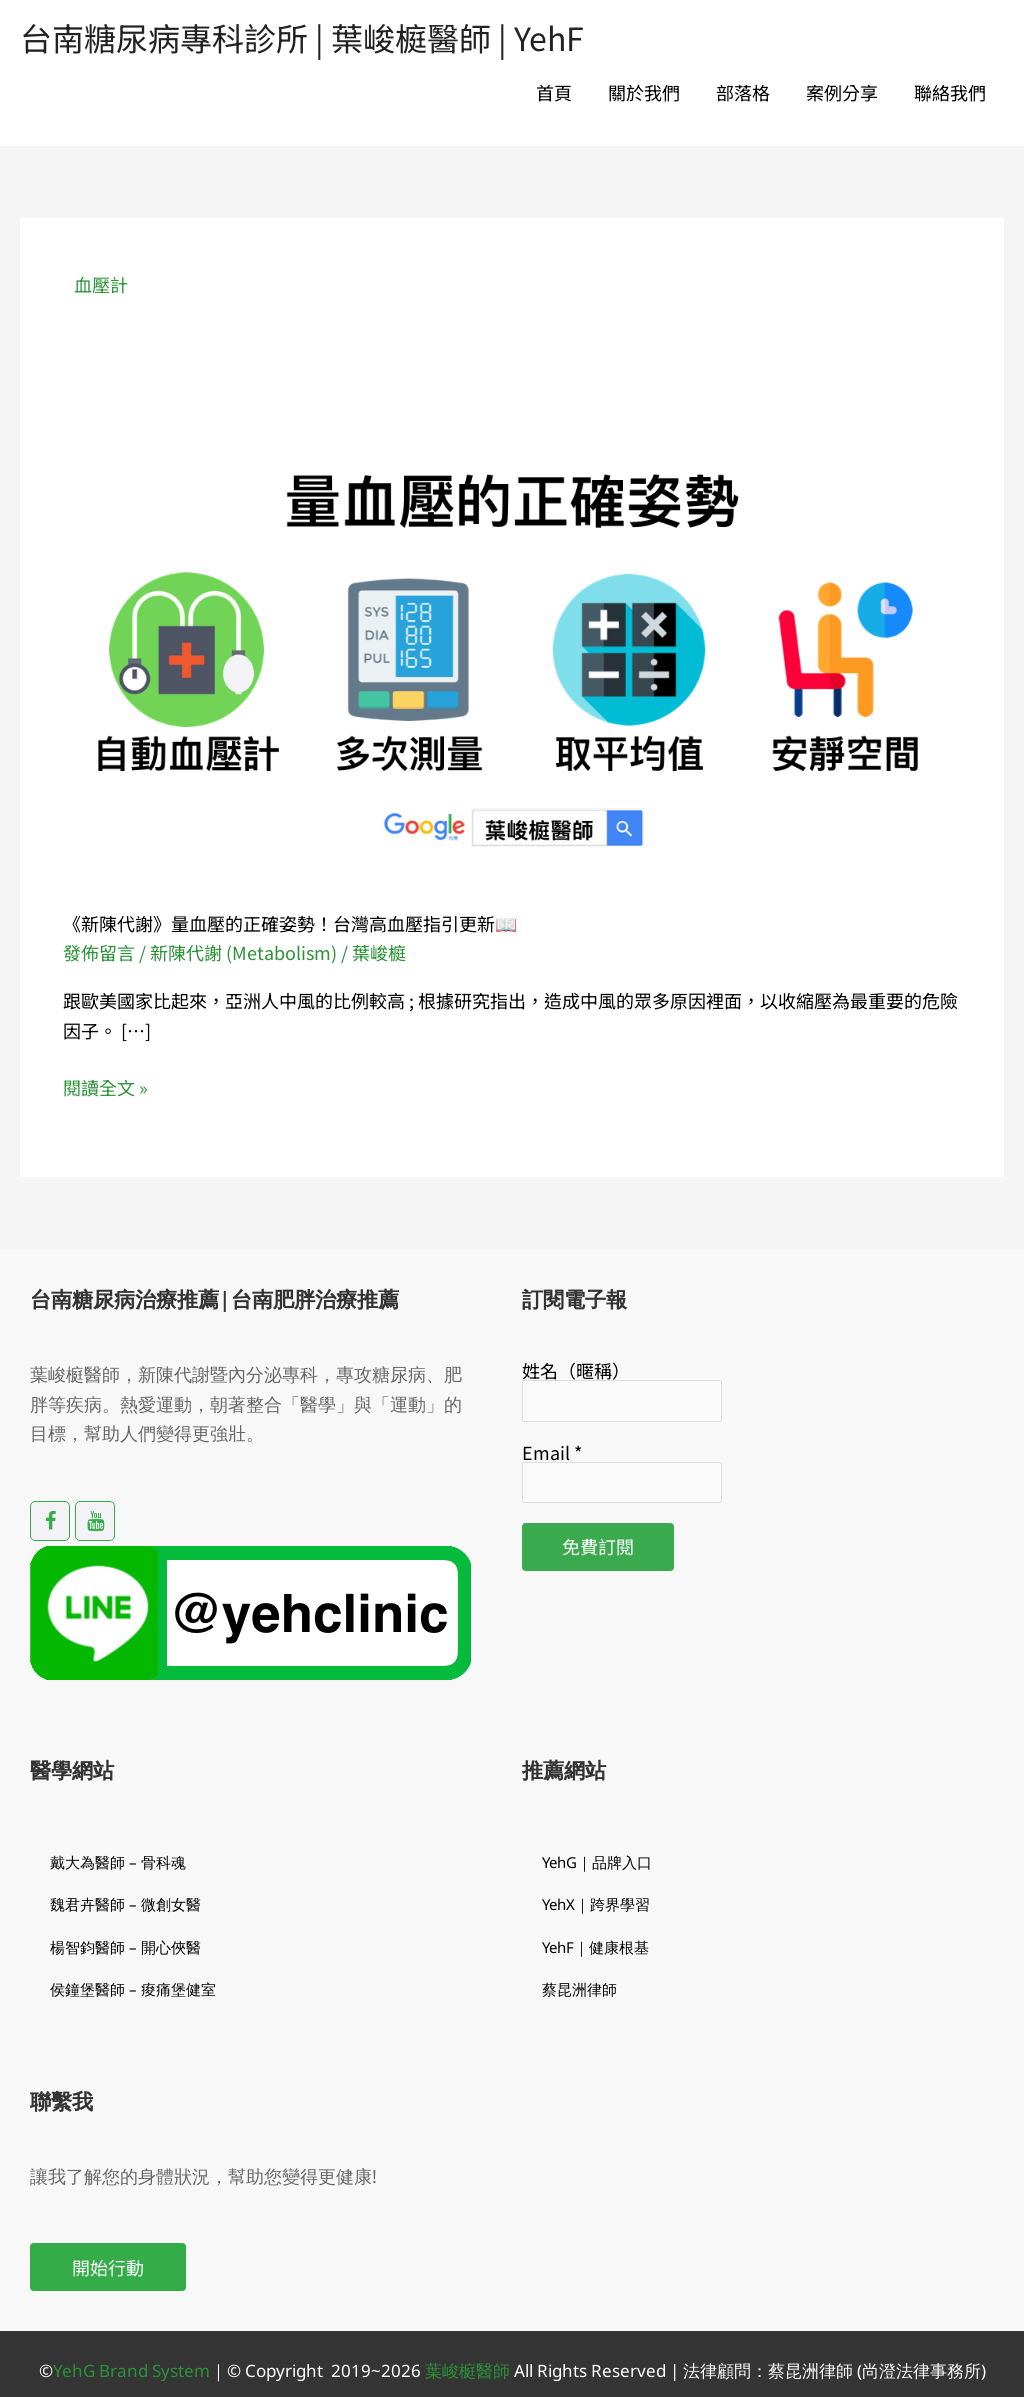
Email (552, 1452)
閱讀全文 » (105, 1086)
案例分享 (842, 92)
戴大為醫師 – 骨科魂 (118, 1862)
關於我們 (644, 92)
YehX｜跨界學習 (596, 1904)
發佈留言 (99, 952)
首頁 (554, 92)
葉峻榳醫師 (467, 2370)
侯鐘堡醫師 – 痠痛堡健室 (133, 1989)
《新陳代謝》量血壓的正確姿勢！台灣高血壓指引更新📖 (290, 923)
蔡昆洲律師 (579, 1989)
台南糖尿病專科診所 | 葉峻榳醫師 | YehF (302, 37)
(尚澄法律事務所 (917, 2370)
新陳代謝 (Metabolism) (243, 952)
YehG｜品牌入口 (597, 1862)
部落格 (743, 92)
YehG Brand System (131, 2370)
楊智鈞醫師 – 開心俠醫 (125, 1947)
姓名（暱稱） (576, 1370)
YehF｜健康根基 (595, 1947)
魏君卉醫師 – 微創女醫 (125, 1904)
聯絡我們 (950, 92)
